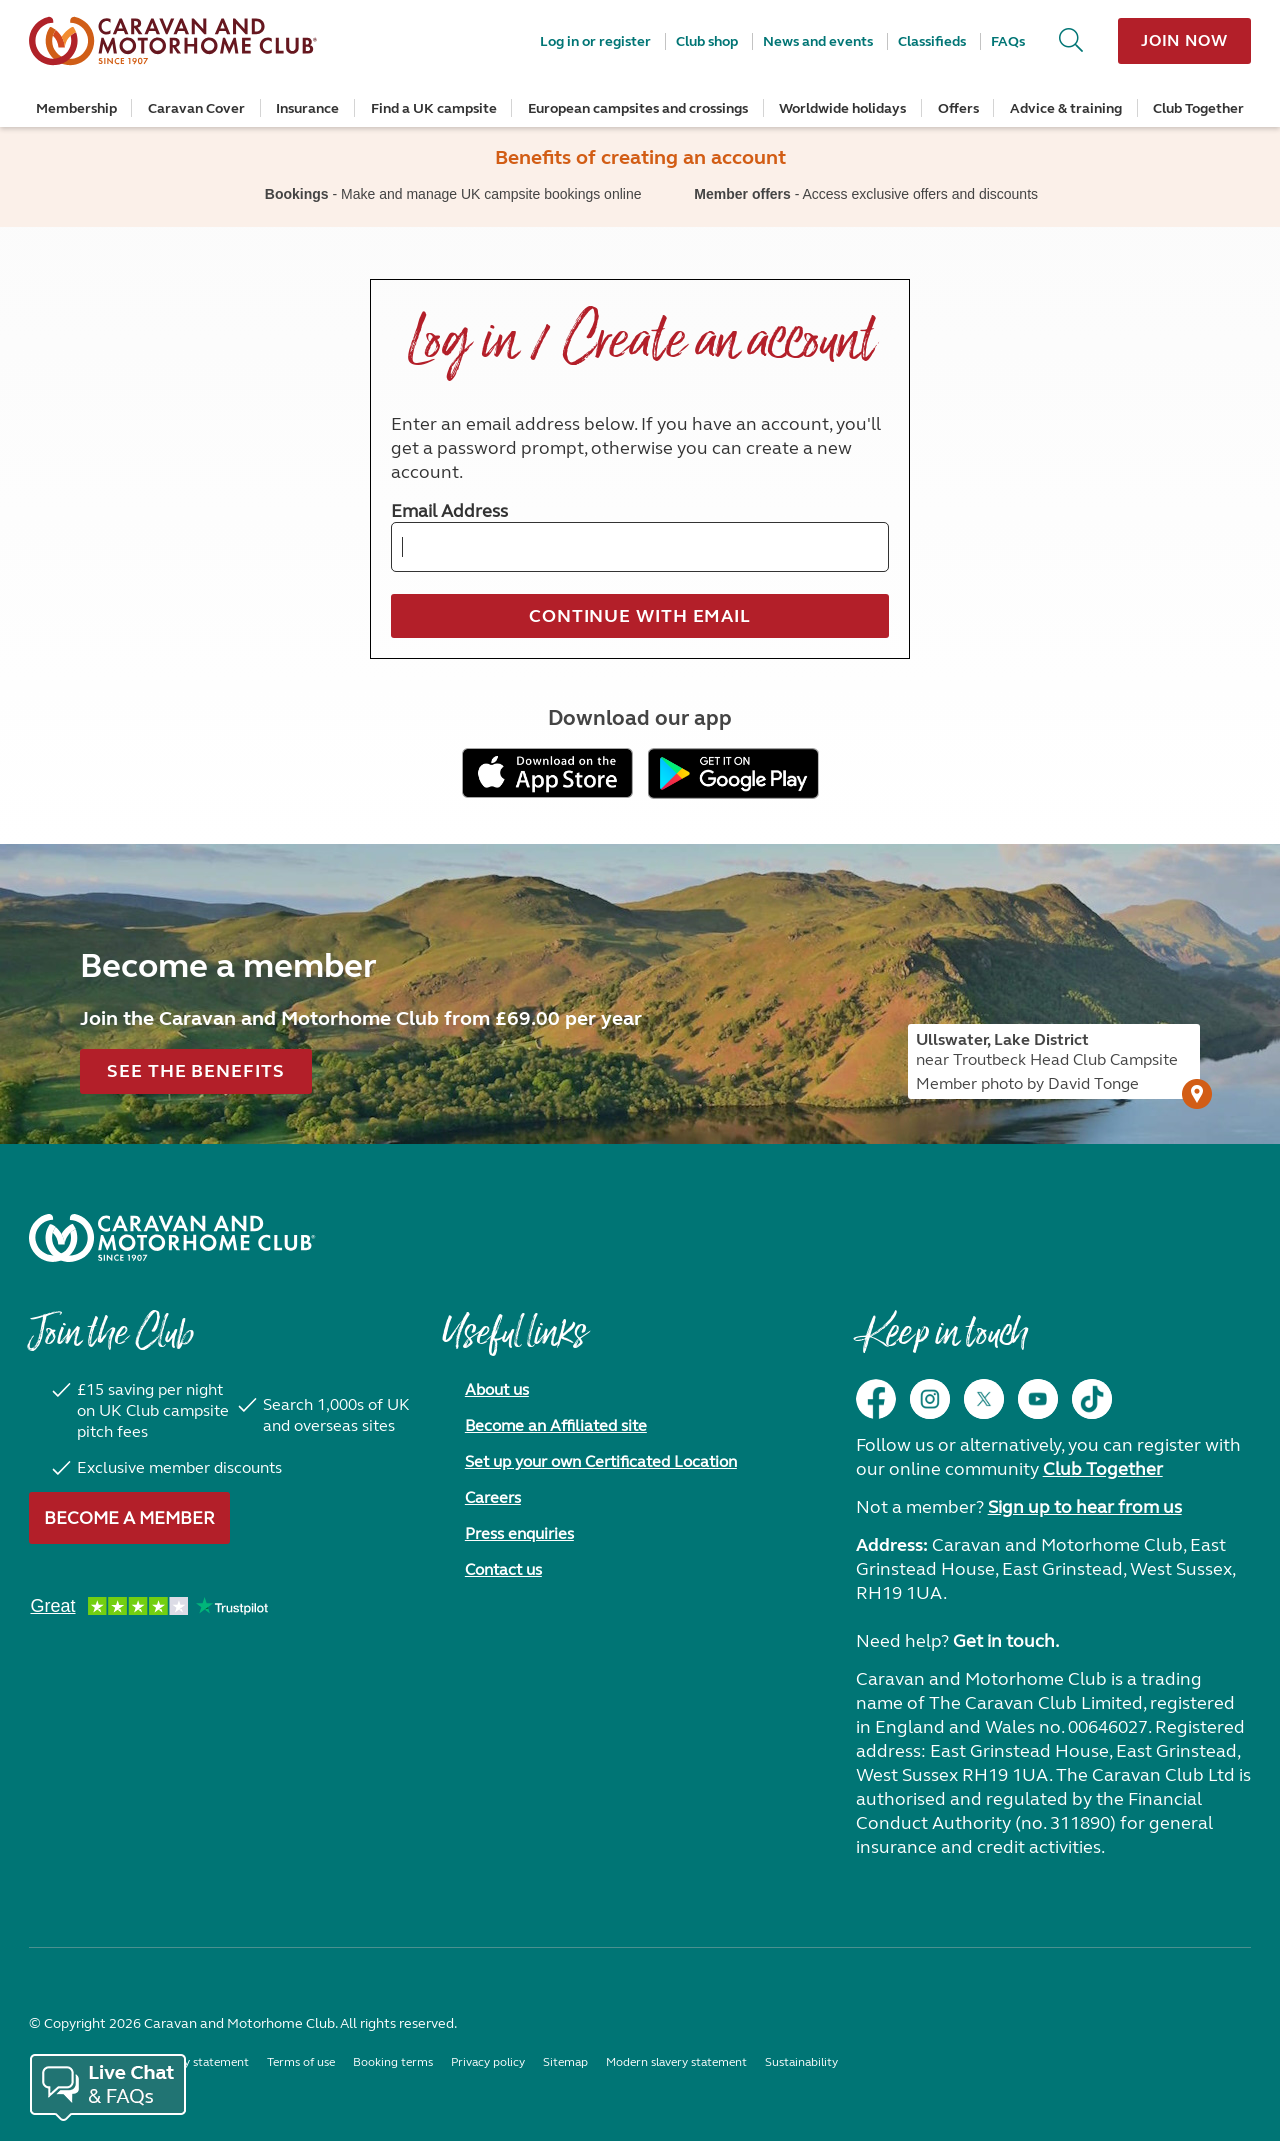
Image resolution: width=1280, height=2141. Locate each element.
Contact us (503, 1569)
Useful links (514, 1343)
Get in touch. (1006, 1641)
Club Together (1198, 108)
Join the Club (111, 1343)
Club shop (707, 41)
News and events (818, 41)
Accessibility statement (186, 2062)
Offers (958, 108)
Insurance (307, 108)
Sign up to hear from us (1085, 1507)
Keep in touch (941, 1343)
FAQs (1008, 41)
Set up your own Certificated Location (601, 1461)
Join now (1184, 40)
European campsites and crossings (638, 108)
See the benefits (195, 1071)
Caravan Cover (196, 108)
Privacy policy (488, 2062)
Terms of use (301, 2062)
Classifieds (932, 41)
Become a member (129, 1518)
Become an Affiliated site (556, 1425)
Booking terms (393, 2062)
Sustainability (801, 2062)
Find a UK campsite (434, 108)
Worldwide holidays (842, 108)
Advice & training (1066, 108)
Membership (76, 108)
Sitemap (565, 2062)
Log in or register (595, 41)
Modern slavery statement (676, 2062)
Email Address (449, 511)
